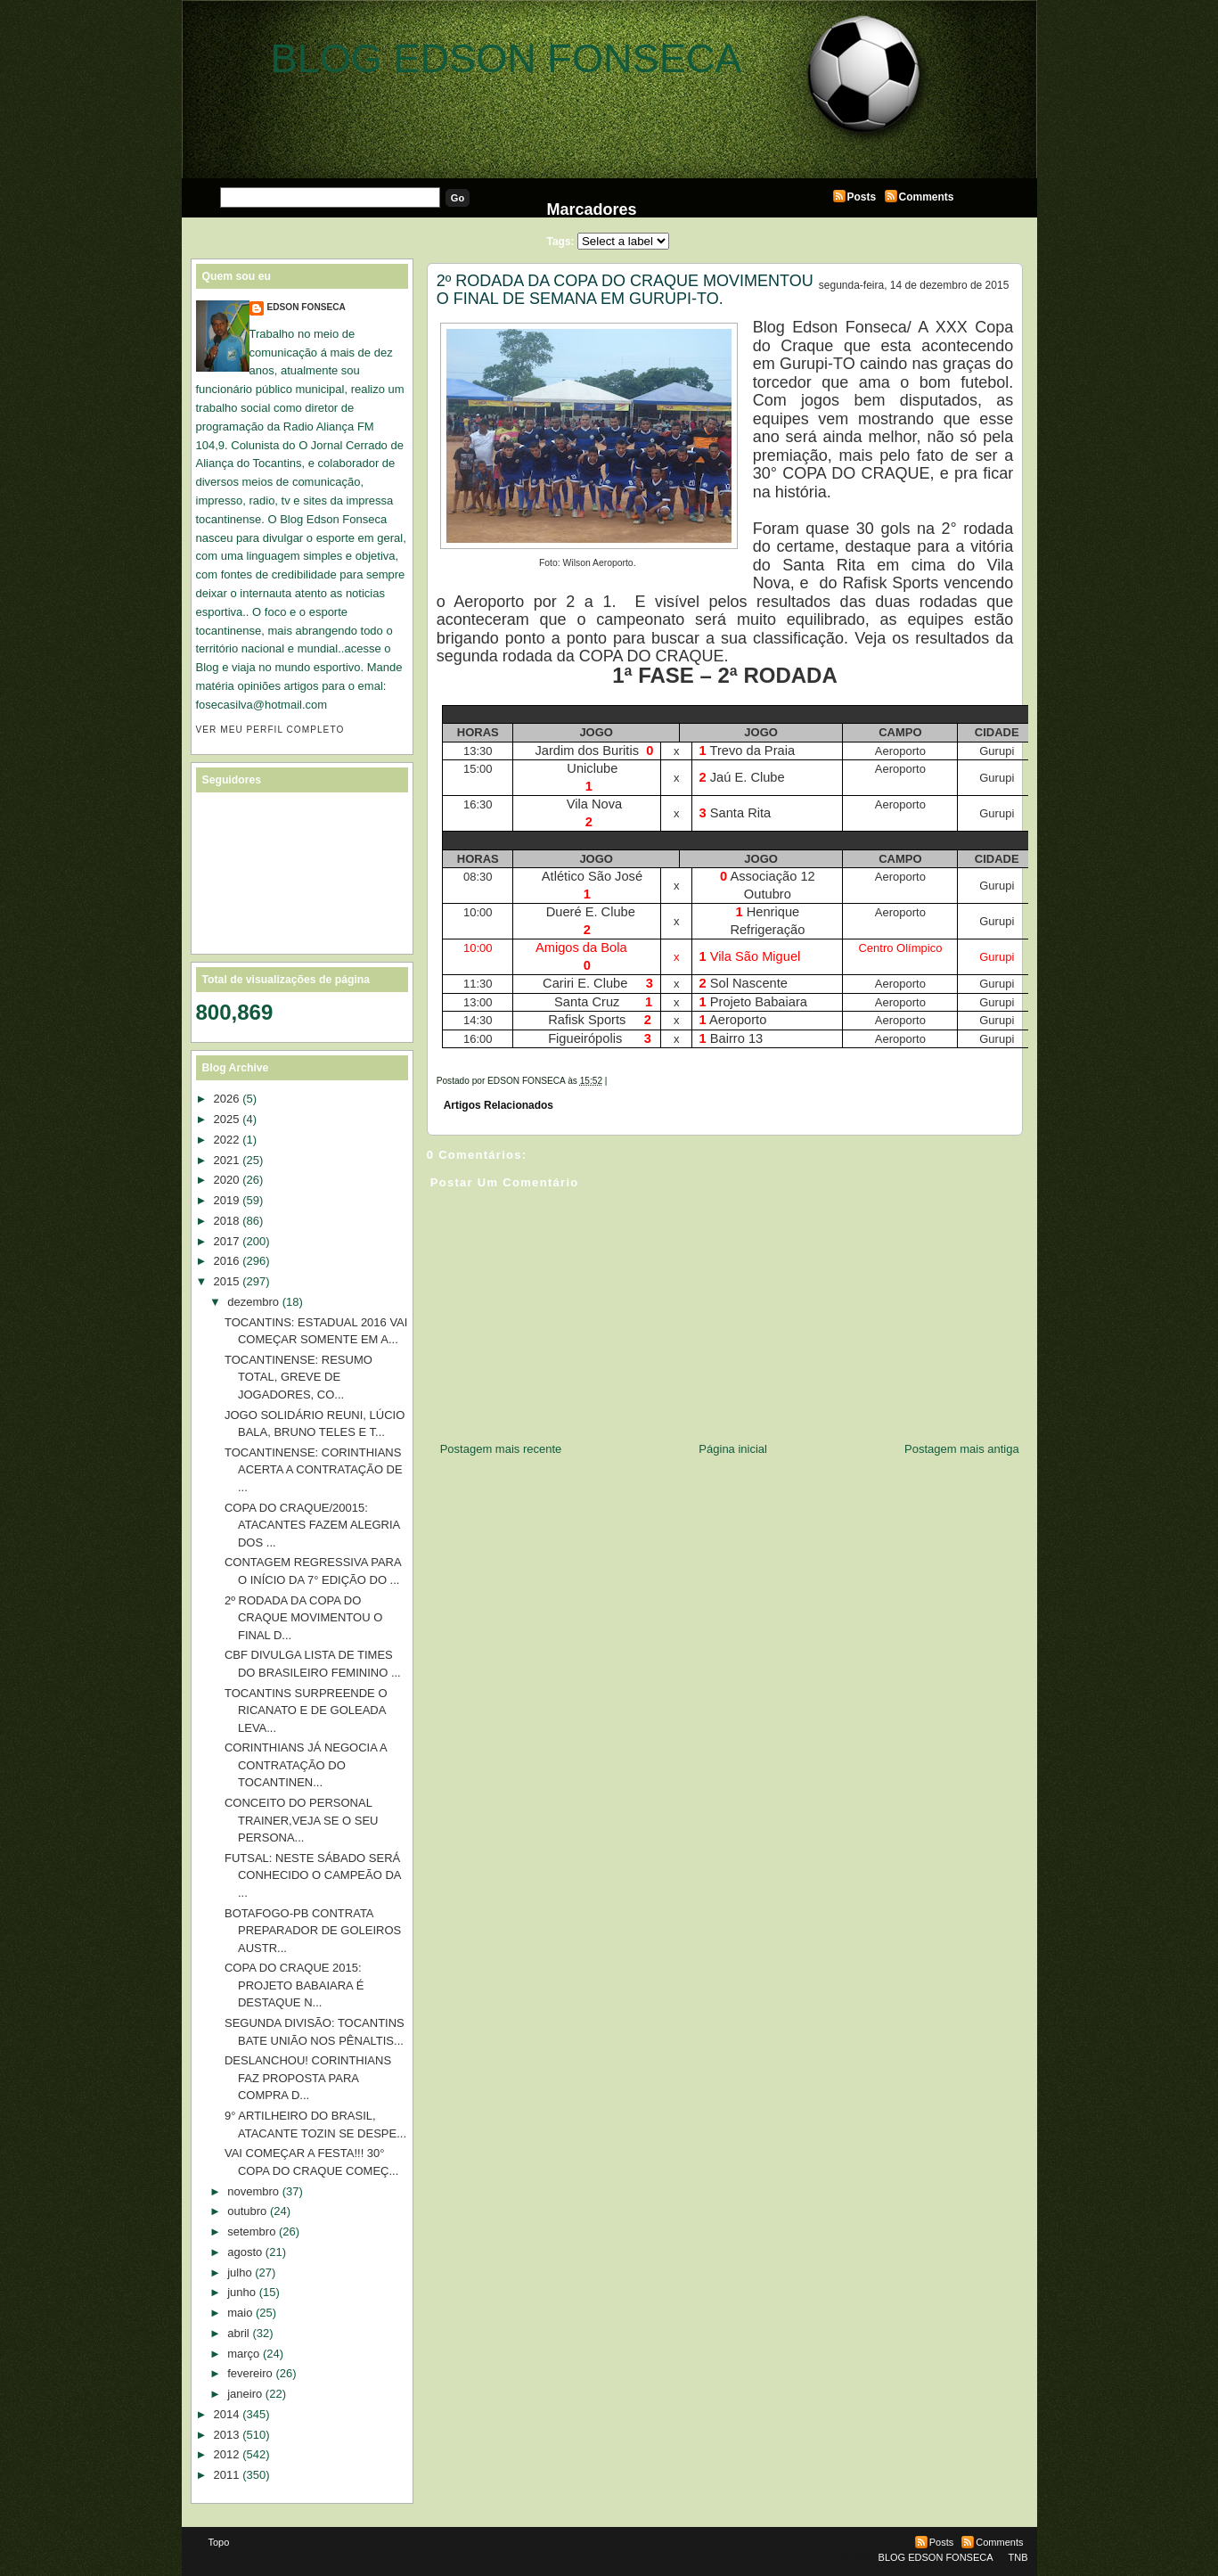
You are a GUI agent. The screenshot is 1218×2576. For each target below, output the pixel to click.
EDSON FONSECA (306, 307)
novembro (253, 2191)
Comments (926, 197)
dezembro (253, 1302)
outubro (246, 2211)
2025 (227, 1119)
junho (241, 2292)
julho (239, 2272)
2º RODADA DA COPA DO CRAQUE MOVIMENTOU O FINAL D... (303, 1618)
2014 (227, 2414)
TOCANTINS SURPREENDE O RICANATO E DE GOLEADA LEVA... (306, 1710)
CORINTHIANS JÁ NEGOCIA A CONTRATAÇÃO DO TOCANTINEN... (306, 1765)
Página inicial (733, 1449)
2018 (227, 1220)
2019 (227, 1200)
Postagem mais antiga (961, 1449)
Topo (219, 2542)
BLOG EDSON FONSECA (506, 58)
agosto (244, 2252)
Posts (862, 197)
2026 (227, 1098)
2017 (227, 1241)
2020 (227, 1179)
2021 (227, 1160)
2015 (227, 1281)
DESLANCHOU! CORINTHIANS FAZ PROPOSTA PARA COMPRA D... (308, 2078)
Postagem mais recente (501, 1449)
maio (239, 2312)
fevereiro (250, 2373)
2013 (227, 2434)
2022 (227, 1139)
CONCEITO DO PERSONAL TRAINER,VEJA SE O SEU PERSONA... (302, 1820)
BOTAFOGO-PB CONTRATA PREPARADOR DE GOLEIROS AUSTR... (313, 1931)
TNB (1018, 2557)
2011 (227, 2475)
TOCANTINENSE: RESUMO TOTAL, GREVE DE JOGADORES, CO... (298, 1377)
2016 (227, 1260)
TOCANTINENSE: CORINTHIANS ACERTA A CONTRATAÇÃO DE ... (314, 1470)
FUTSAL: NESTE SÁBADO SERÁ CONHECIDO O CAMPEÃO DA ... (313, 1875)
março (243, 2353)
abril (238, 2333)
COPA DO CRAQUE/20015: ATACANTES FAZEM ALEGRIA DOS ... (312, 1525)
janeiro (244, 2393)
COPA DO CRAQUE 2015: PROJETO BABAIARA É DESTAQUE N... (294, 1985)
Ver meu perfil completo (270, 729)
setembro (251, 2231)
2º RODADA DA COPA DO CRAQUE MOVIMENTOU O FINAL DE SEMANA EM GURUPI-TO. (625, 290)
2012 (227, 2454)
